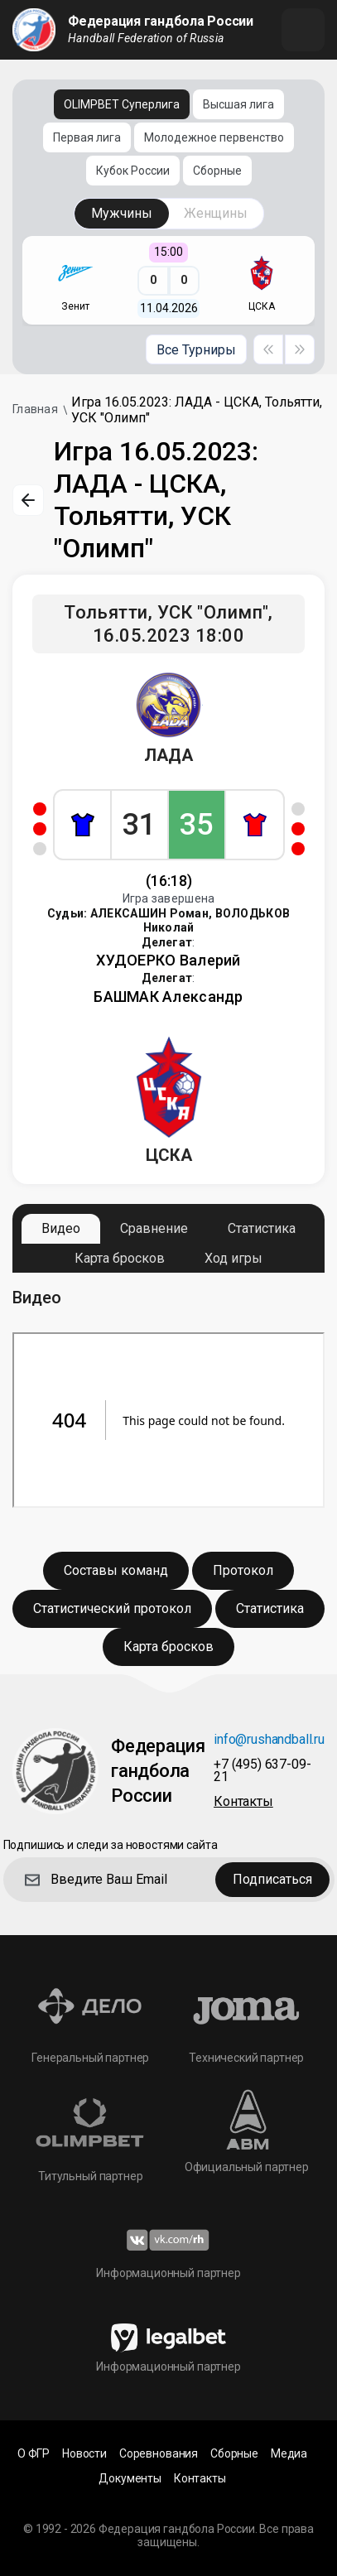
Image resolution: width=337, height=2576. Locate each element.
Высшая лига (238, 104)
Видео (60, 1228)
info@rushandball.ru (269, 1740)
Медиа (289, 2454)
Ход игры (233, 1258)
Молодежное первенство (214, 137)
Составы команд (116, 1570)
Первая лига (87, 137)
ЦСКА (169, 1155)
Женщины (216, 213)
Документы (130, 2478)
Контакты (243, 1802)
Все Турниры (196, 350)
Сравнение (154, 1228)
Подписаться (272, 1879)
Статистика (262, 1228)
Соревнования (158, 2454)
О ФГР (33, 2454)
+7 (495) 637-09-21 (262, 1771)
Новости (84, 2454)
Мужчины (121, 213)
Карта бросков (120, 1258)
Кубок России (133, 170)
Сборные (217, 170)
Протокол (243, 1570)
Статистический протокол (112, 1608)
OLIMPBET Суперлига (122, 104)
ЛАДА (168, 755)
